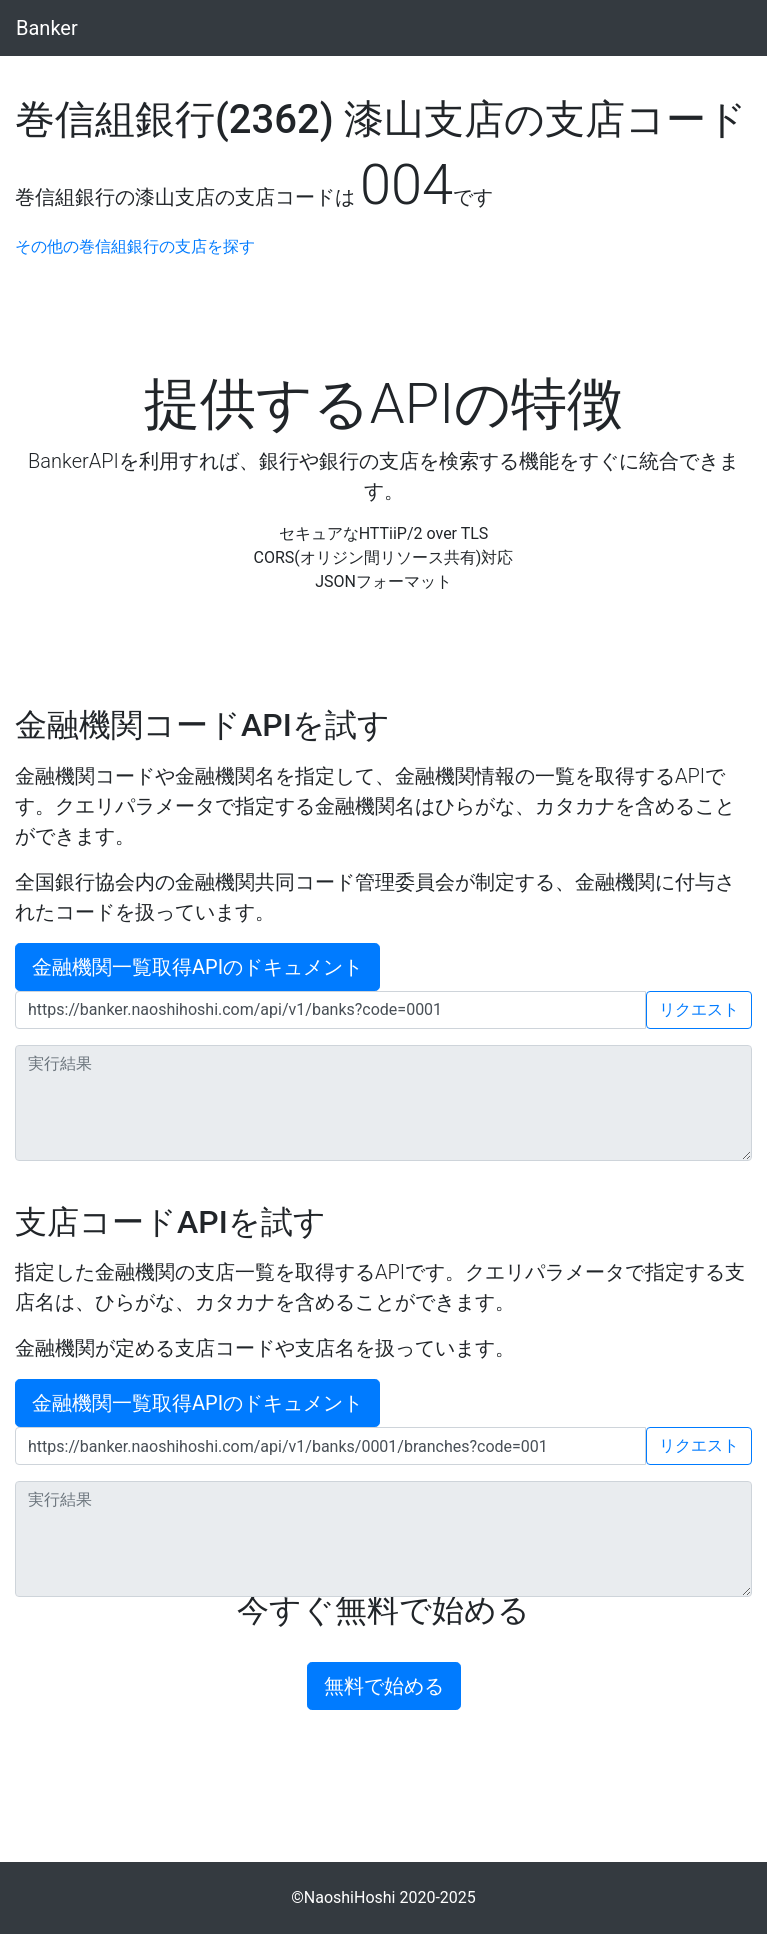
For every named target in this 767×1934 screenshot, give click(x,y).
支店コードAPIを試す (170, 1222)
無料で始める (384, 1686)
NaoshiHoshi (350, 1897)
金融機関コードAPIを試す (202, 725)
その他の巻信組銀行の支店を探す (135, 246)
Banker (47, 28)
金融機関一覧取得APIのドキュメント (197, 967)
